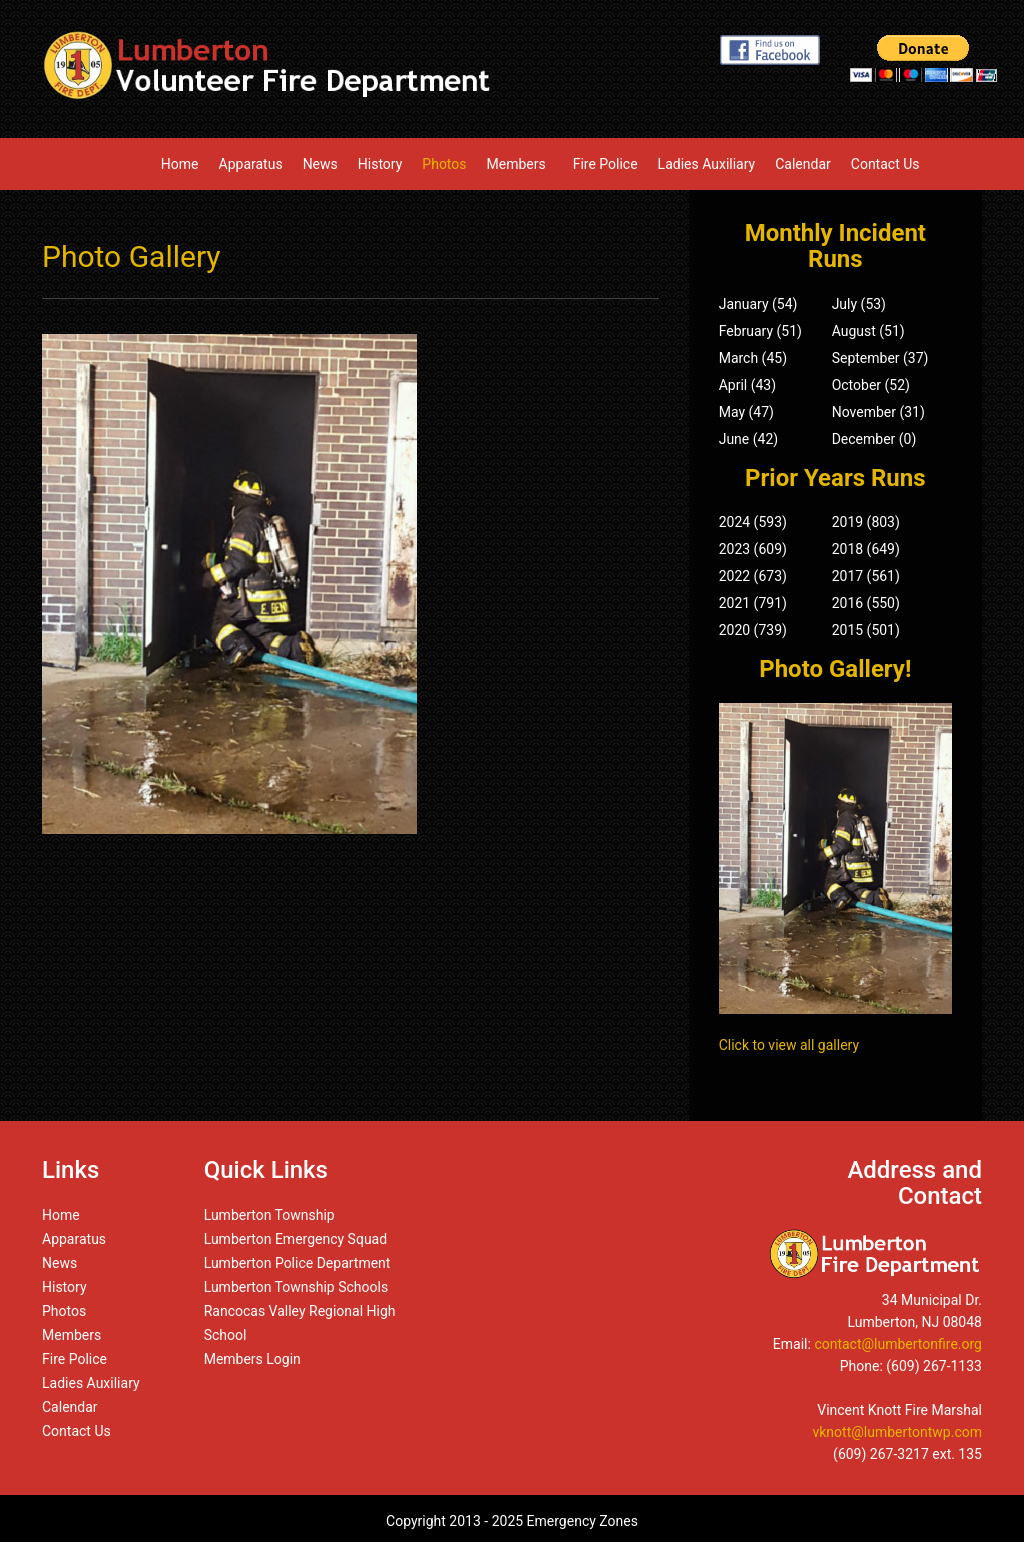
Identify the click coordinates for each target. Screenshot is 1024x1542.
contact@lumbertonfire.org (898, 1344)
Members (520, 164)
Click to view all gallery (789, 1045)
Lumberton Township (269, 1215)
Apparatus (251, 164)
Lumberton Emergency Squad (295, 1239)
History (380, 164)
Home (180, 164)
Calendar (803, 164)
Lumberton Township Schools (296, 1287)
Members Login (252, 1359)
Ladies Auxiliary (707, 164)
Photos (444, 164)
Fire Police (605, 164)
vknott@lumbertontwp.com (897, 1432)
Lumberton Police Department (297, 1263)
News (320, 164)
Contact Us (885, 164)
